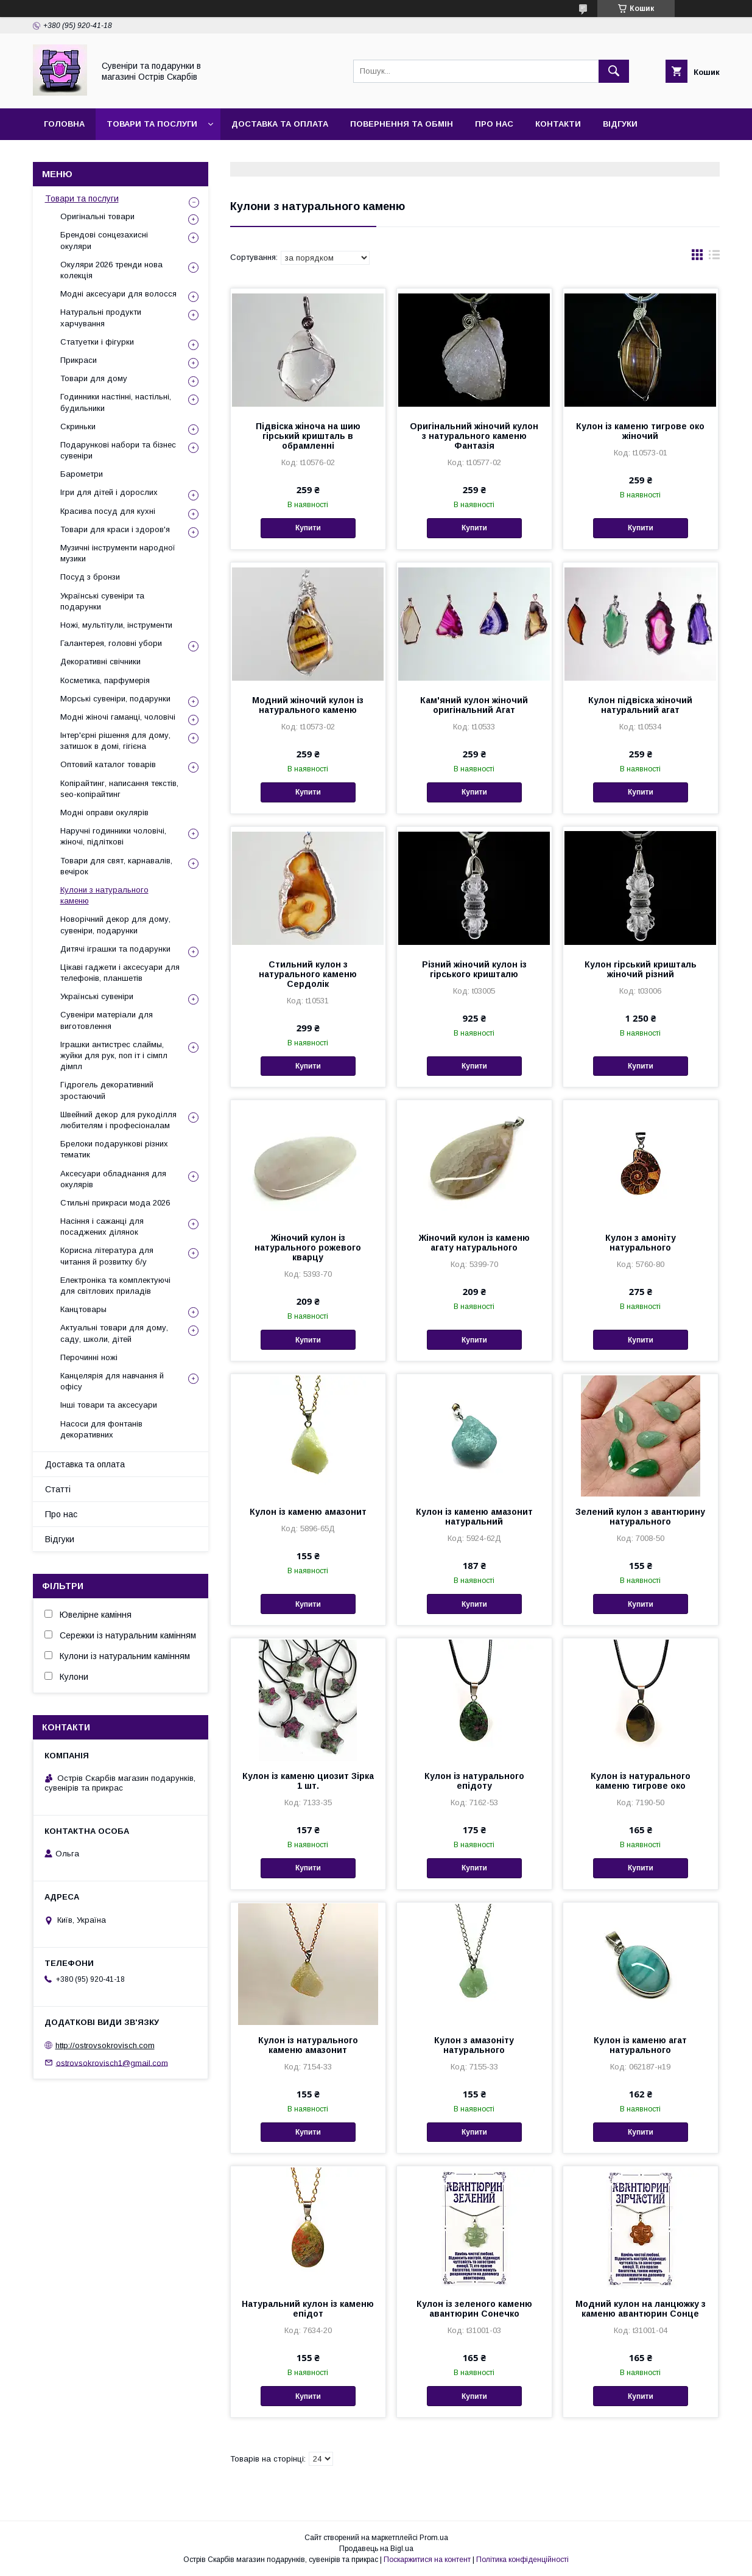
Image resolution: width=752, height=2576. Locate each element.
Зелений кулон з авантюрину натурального (640, 1516)
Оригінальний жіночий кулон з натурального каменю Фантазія (474, 436)
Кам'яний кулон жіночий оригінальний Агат (474, 705)
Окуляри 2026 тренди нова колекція (111, 270)
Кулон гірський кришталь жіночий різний (641, 969)
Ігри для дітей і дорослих (109, 492)
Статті (58, 1489)
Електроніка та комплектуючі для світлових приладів (115, 1286)
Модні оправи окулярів (104, 812)
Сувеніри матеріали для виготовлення (106, 1020)
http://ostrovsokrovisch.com (105, 2045)
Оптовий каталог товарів (108, 764)
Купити (308, 528)
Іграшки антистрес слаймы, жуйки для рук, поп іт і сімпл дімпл (113, 1055)
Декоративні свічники (100, 661)
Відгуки (620, 123)
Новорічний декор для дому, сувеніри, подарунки (115, 924)
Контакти (558, 123)
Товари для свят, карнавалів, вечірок (116, 866)
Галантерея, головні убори (111, 643)
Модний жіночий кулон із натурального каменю (308, 705)
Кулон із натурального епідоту (474, 1781)
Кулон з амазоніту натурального (474, 2045)
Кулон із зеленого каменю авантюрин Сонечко (474, 2308)
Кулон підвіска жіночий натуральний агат (640, 705)
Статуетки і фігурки (97, 341)
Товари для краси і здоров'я (115, 529)
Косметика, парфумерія (105, 680)
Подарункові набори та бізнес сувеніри (118, 450)
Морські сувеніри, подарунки (115, 698)
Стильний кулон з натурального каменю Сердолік (308, 974)
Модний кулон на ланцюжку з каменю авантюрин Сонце (640, 2308)
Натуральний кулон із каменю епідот (308, 2308)
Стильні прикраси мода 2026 (115, 1202)
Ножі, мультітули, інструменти (116, 625)
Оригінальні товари (97, 216)
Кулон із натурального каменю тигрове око (641, 1781)
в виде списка (714, 257)
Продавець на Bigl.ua (376, 2548)
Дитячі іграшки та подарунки (115, 948)
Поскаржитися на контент (427, 2559)
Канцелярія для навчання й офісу (112, 1381)
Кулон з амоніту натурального (640, 1242)
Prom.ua (434, 2537)
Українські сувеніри (96, 996)
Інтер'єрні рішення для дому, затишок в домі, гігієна (115, 741)
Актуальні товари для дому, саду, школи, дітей (114, 1333)
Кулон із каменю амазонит (308, 1512)
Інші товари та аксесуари (108, 1404)
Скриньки (78, 426)
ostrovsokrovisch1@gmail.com (112, 2062)
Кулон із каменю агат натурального (640, 2045)
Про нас (494, 123)
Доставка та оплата (279, 123)
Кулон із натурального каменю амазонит (308, 2045)
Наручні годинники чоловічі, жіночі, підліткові (113, 836)
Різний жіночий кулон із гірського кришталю (474, 969)
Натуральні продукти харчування (100, 317)
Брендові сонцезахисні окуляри (104, 240)
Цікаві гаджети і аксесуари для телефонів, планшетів (120, 973)
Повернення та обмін (401, 123)
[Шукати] (614, 71)
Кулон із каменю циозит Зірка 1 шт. (308, 1781)
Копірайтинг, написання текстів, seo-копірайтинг (119, 789)
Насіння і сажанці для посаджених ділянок (102, 1226)
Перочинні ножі (89, 1357)
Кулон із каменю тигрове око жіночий (640, 431)
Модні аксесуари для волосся (118, 293)
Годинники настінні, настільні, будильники (115, 402)
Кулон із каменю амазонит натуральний (474, 1516)
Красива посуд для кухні (107, 511)
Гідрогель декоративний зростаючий (106, 1090)
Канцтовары (83, 1309)
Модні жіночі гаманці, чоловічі (117, 716)
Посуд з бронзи (90, 576)
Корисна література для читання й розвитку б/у (106, 1256)
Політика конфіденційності (522, 2559)
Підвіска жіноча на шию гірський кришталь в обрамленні (308, 436)
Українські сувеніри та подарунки (102, 601)
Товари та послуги (152, 123)
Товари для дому (93, 378)
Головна (64, 123)
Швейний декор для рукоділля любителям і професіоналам (118, 1120)
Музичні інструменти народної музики (117, 553)
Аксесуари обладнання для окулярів (113, 1179)
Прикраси (78, 360)
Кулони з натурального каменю (104, 895)
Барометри (81, 474)
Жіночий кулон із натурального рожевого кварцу (308, 1247)
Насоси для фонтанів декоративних (101, 1429)
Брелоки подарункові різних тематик (114, 1149)
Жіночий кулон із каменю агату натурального (474, 1242)
